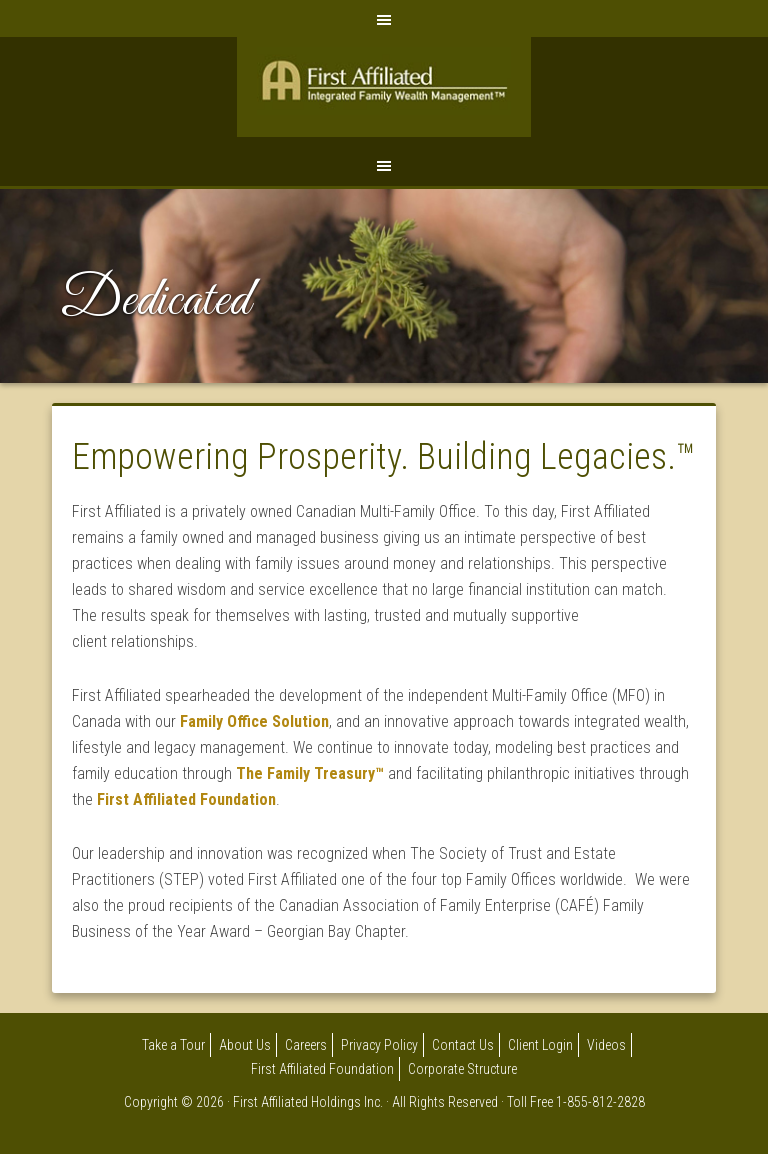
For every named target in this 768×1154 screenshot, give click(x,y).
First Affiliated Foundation (186, 799)
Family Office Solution (254, 721)
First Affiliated (384, 92)
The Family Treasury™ (310, 773)
